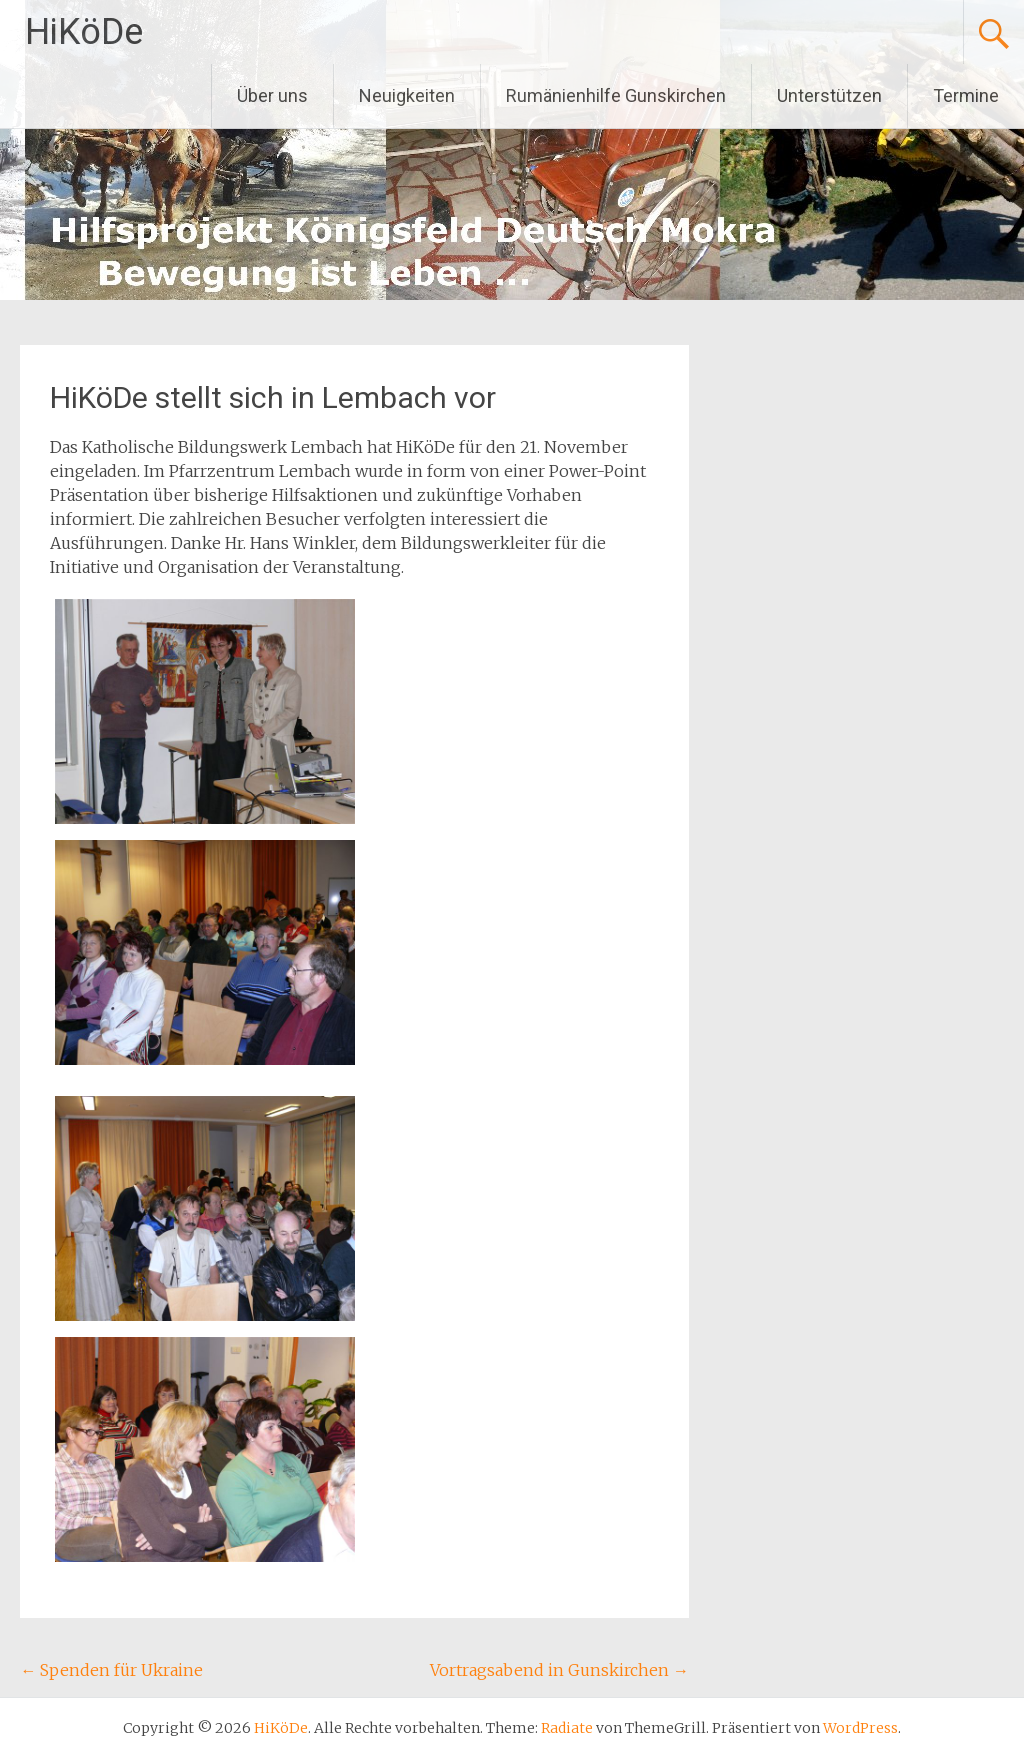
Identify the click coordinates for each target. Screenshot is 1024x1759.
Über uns (272, 95)
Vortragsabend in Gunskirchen (559, 1670)
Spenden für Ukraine (111, 1670)
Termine (966, 95)
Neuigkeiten (407, 95)
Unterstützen (829, 95)
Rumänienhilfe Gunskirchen (616, 95)
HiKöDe (84, 32)
